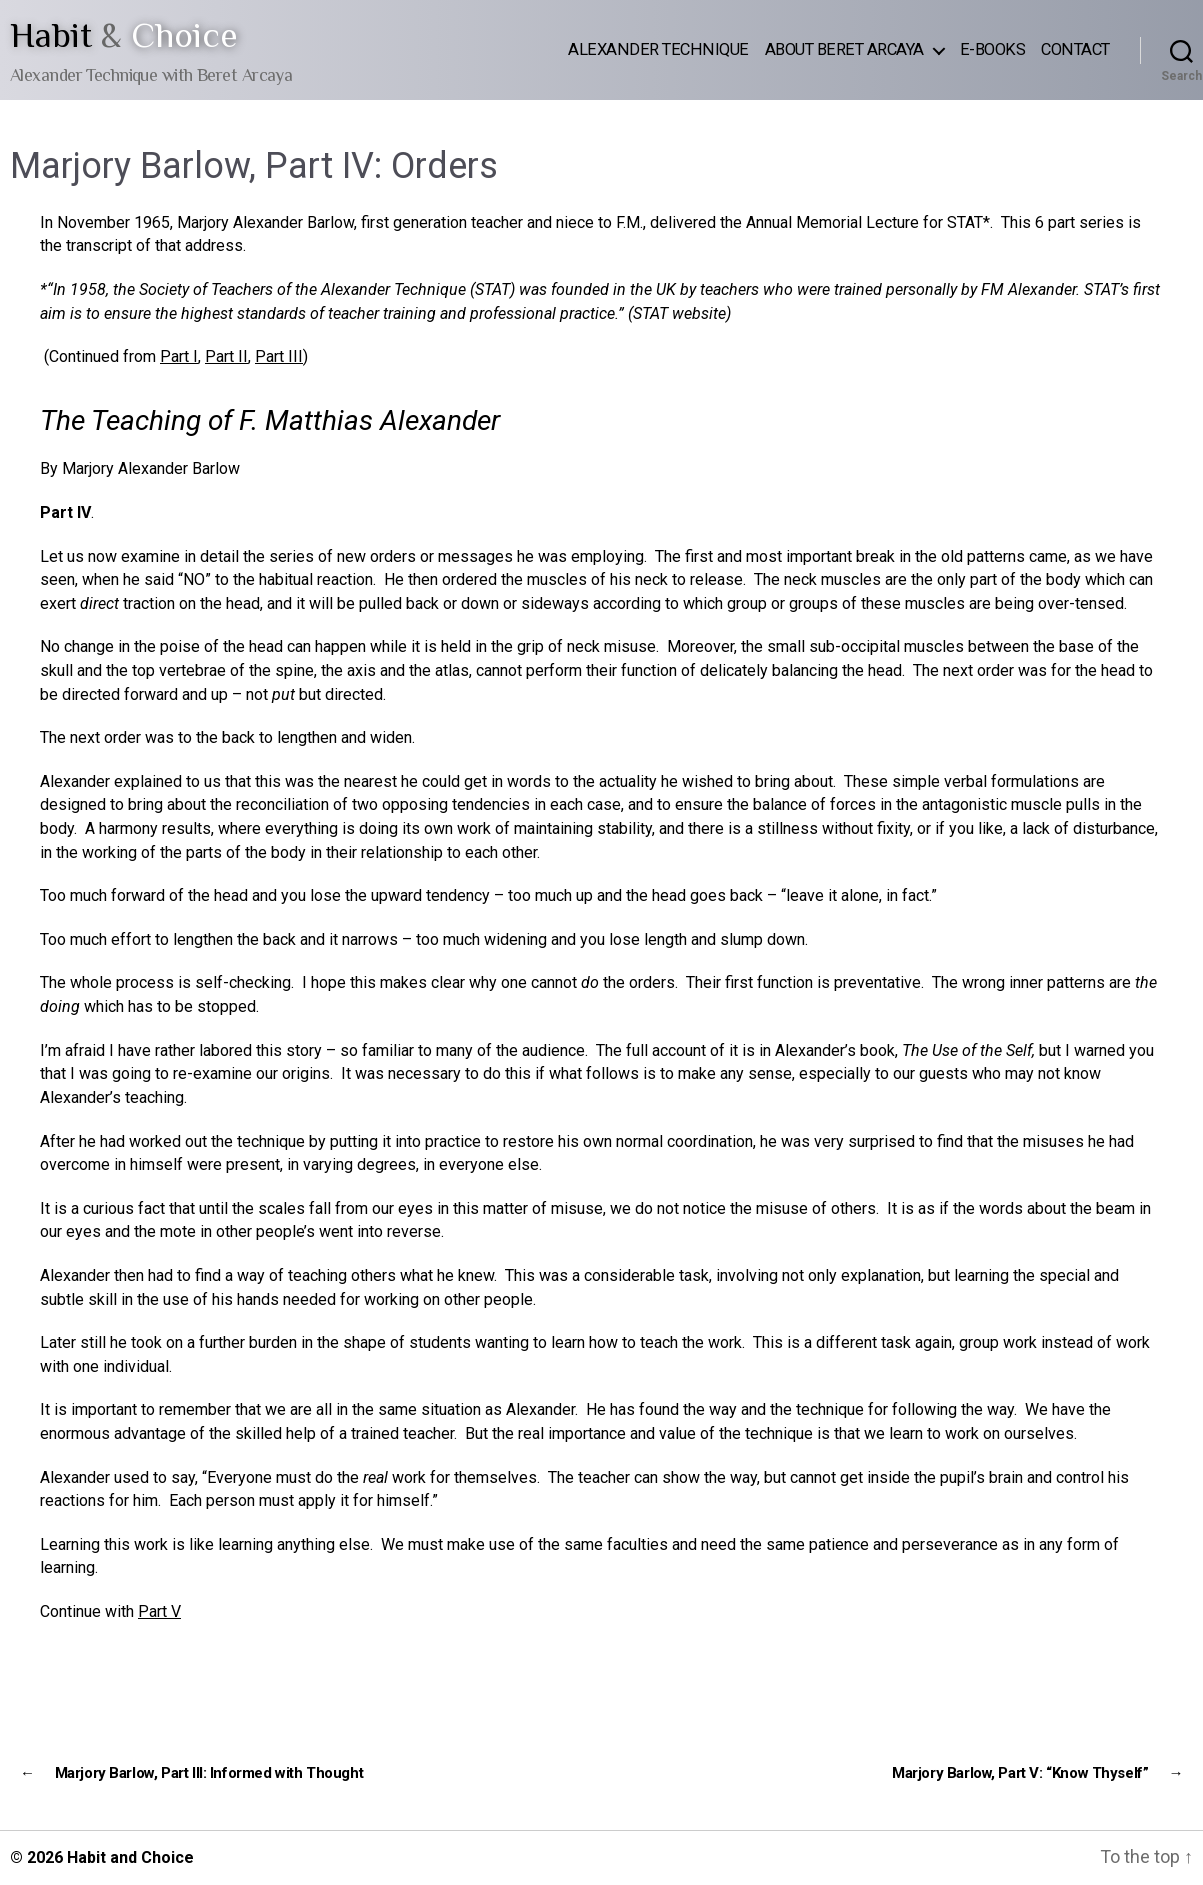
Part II (226, 356)
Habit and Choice (130, 1857)
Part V (159, 1611)
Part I (179, 356)
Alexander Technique (658, 49)
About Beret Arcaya (844, 49)
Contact (1075, 49)
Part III (279, 356)
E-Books (993, 49)
